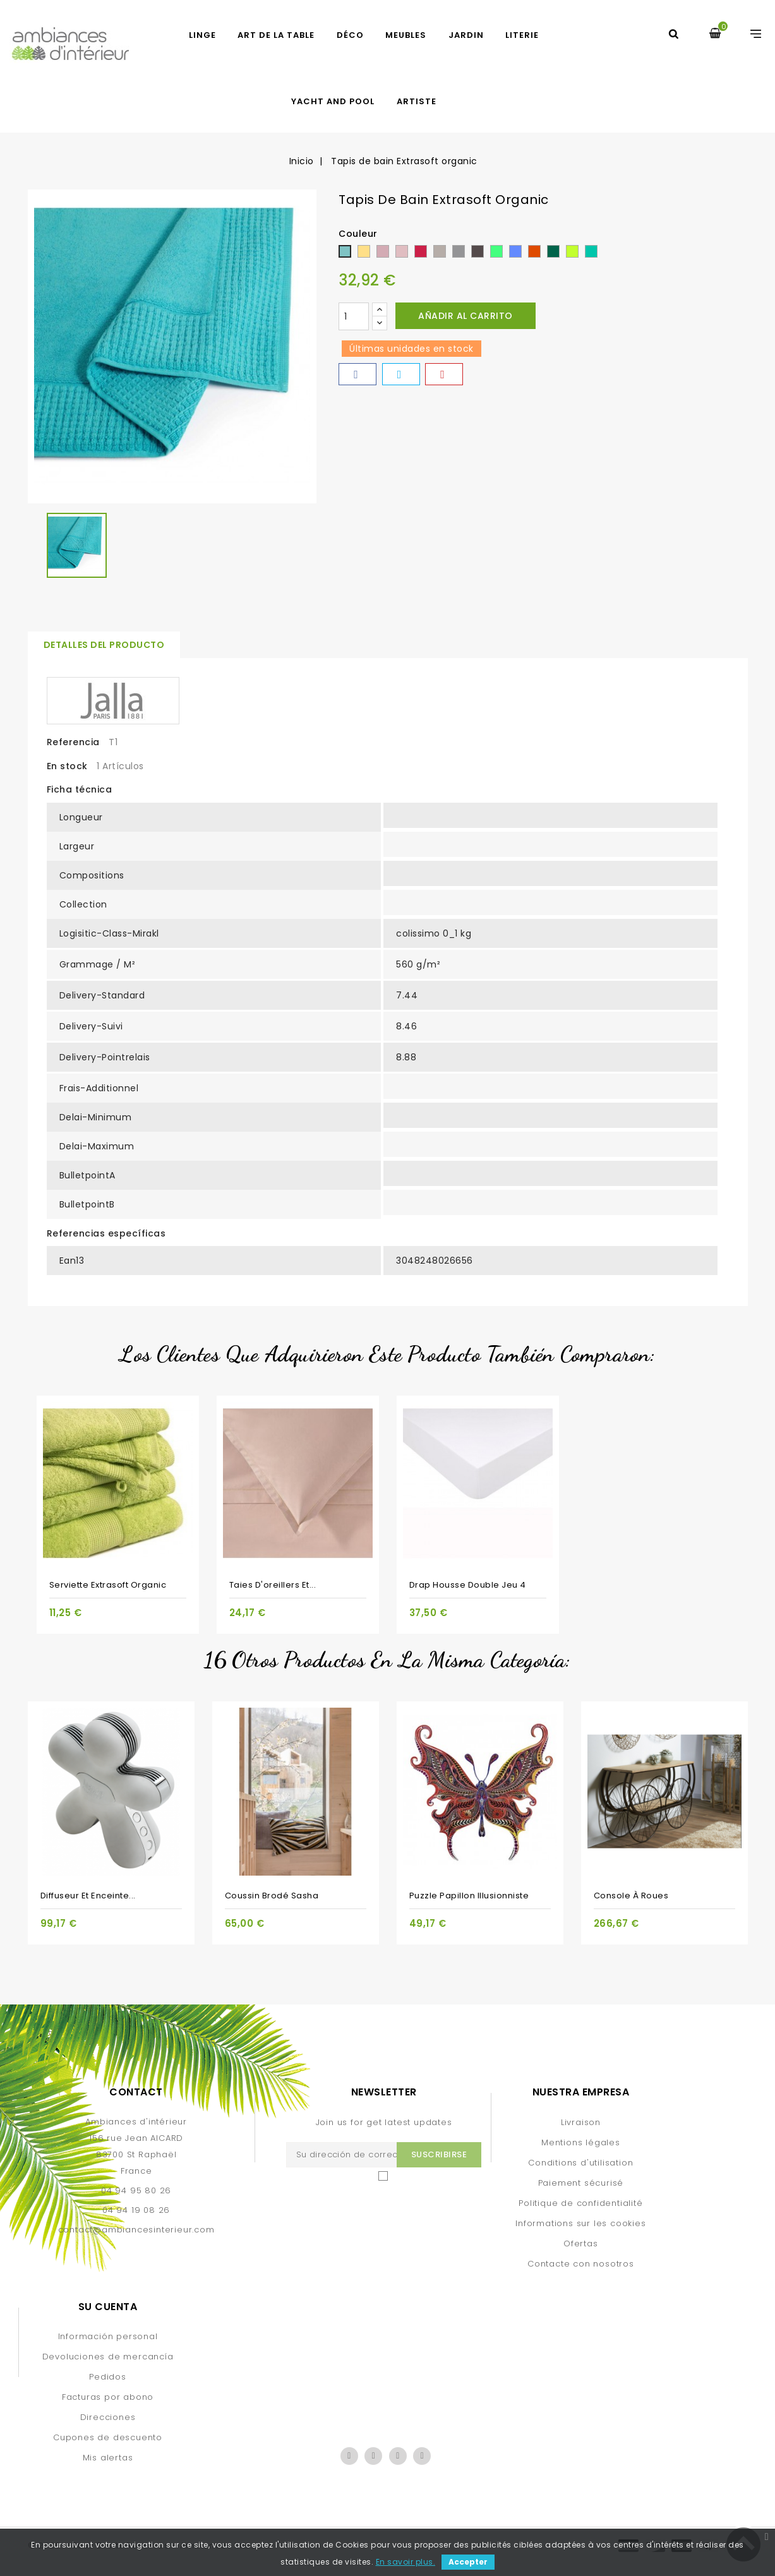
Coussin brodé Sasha (272, 1896)
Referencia (73, 742)
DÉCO (350, 35)
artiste (416, 101)
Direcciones (108, 2417)
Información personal (108, 2336)
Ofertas (580, 2244)
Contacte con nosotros (580, 2264)
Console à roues (631, 1896)
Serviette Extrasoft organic (108, 1585)
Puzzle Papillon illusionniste (469, 1896)
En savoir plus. (406, 2561)
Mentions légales (580, 2142)
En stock (67, 766)
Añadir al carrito (465, 315)
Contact (136, 2092)
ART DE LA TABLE (276, 35)
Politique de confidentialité (580, 2203)
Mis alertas (108, 2458)
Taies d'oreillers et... (272, 1585)
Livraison (581, 2122)
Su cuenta (108, 2306)
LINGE (202, 35)
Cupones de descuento (107, 2437)
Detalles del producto (104, 644)
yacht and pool (333, 101)
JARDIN (466, 35)
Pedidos (107, 2377)
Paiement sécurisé (581, 2183)
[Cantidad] (354, 316)
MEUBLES (405, 35)
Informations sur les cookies (580, 2223)
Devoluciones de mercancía (108, 2357)
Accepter (468, 2561)
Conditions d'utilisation (580, 2163)
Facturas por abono (107, 2397)
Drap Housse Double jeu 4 (467, 1585)
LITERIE (522, 35)
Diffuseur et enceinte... (88, 1896)
